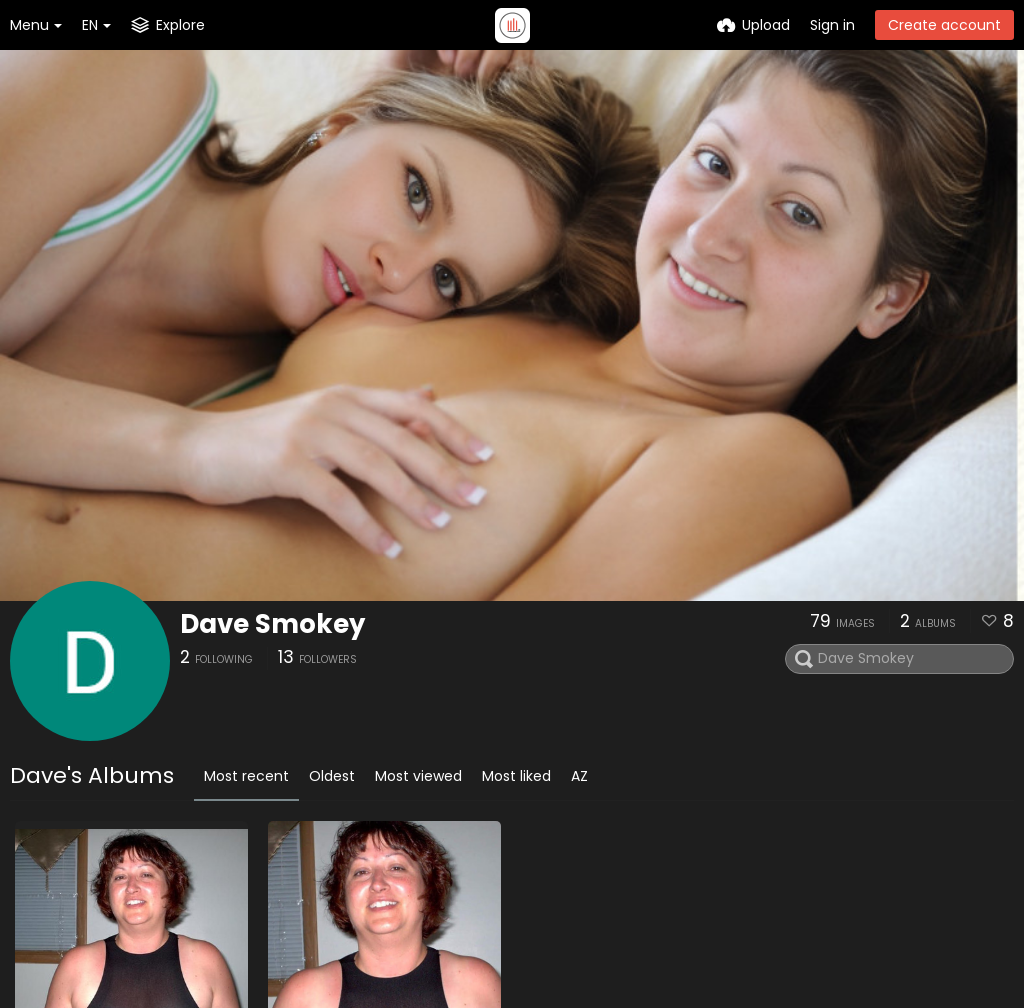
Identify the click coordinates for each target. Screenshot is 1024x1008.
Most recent (246, 776)
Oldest (332, 776)
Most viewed (418, 776)
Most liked (516, 776)
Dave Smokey (272, 624)
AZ (579, 776)
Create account (944, 25)
